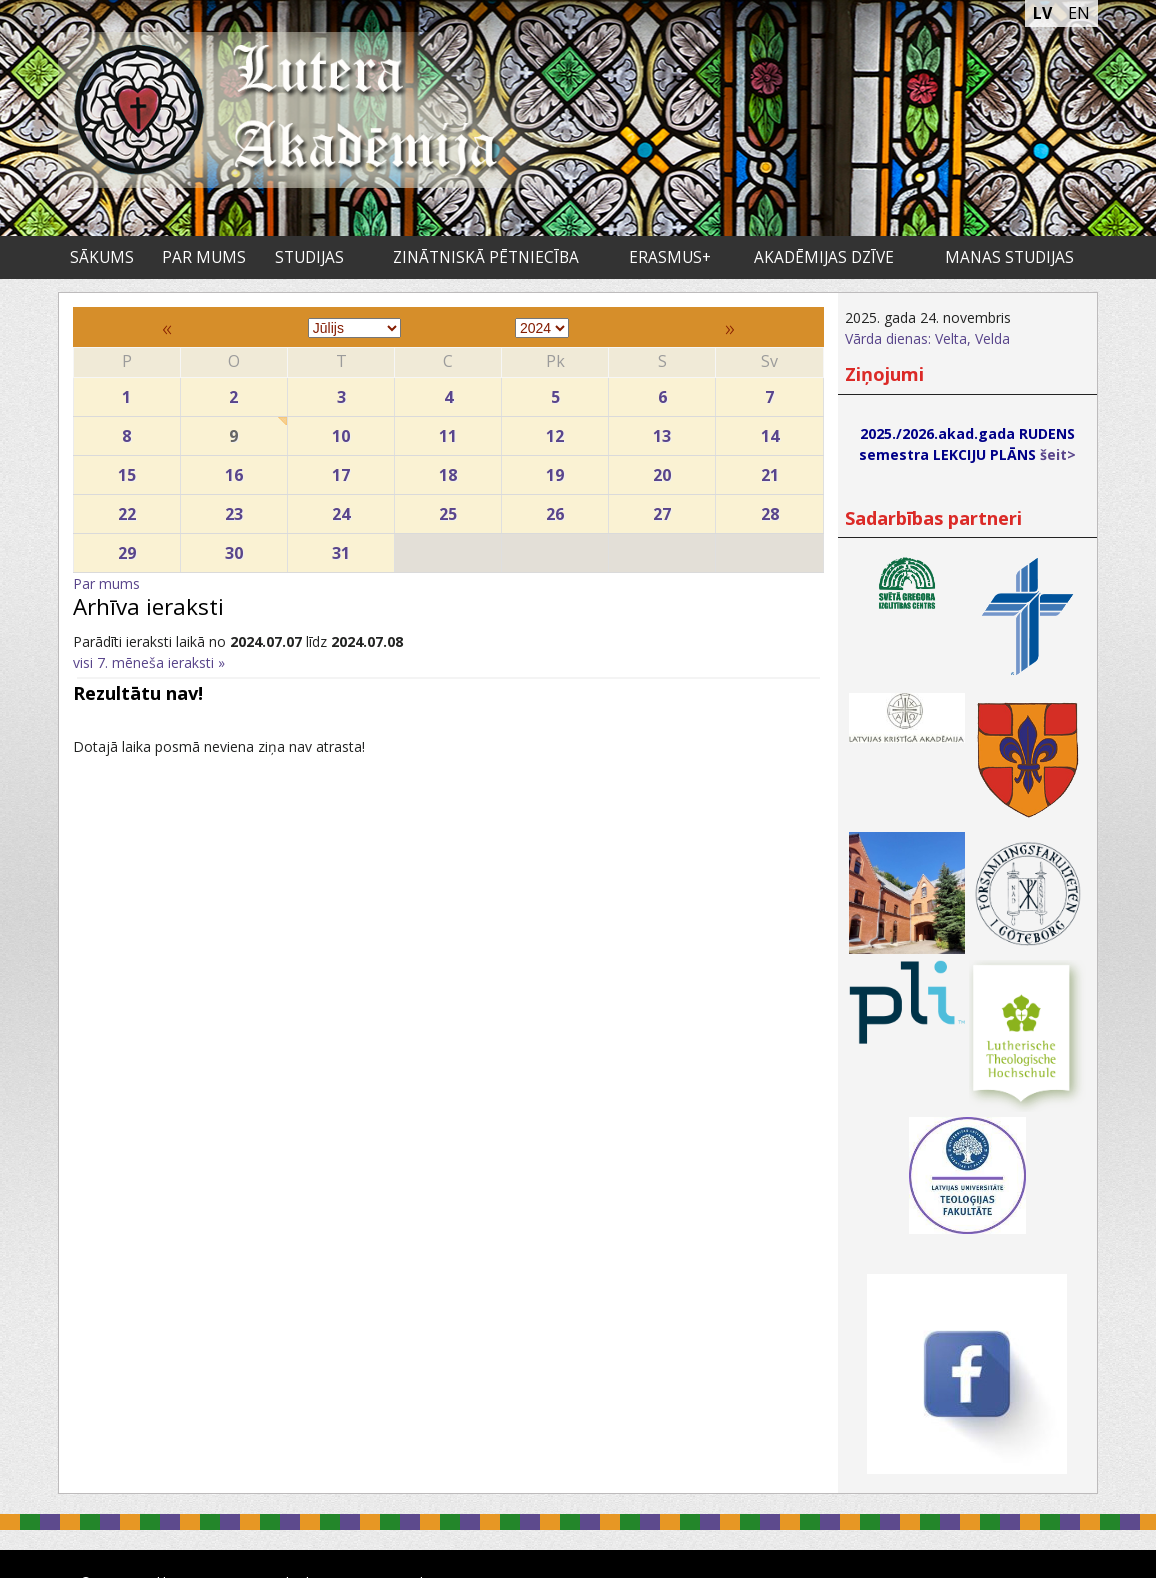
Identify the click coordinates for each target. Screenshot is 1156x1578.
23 (234, 509)
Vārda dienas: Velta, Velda (927, 338)
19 (555, 470)
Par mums (204, 257)
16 (234, 470)
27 (662, 509)
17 (341, 470)
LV (1042, 13)
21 (769, 470)
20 (662, 470)
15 (127, 470)
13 (662, 431)
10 (341, 431)
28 (769, 509)
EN (1079, 13)
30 (234, 548)
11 (448, 431)
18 (448, 470)
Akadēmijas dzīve (824, 257)
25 (448, 509)
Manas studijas (1009, 257)
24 (341, 509)
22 (127, 509)
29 (127, 548)
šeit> (1058, 454)
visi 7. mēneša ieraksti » (149, 662)
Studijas (309, 257)
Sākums (102, 257)
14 (769, 431)
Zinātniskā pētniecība (486, 257)
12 (555, 431)
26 (555, 509)
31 (341, 548)
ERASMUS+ (670, 257)
